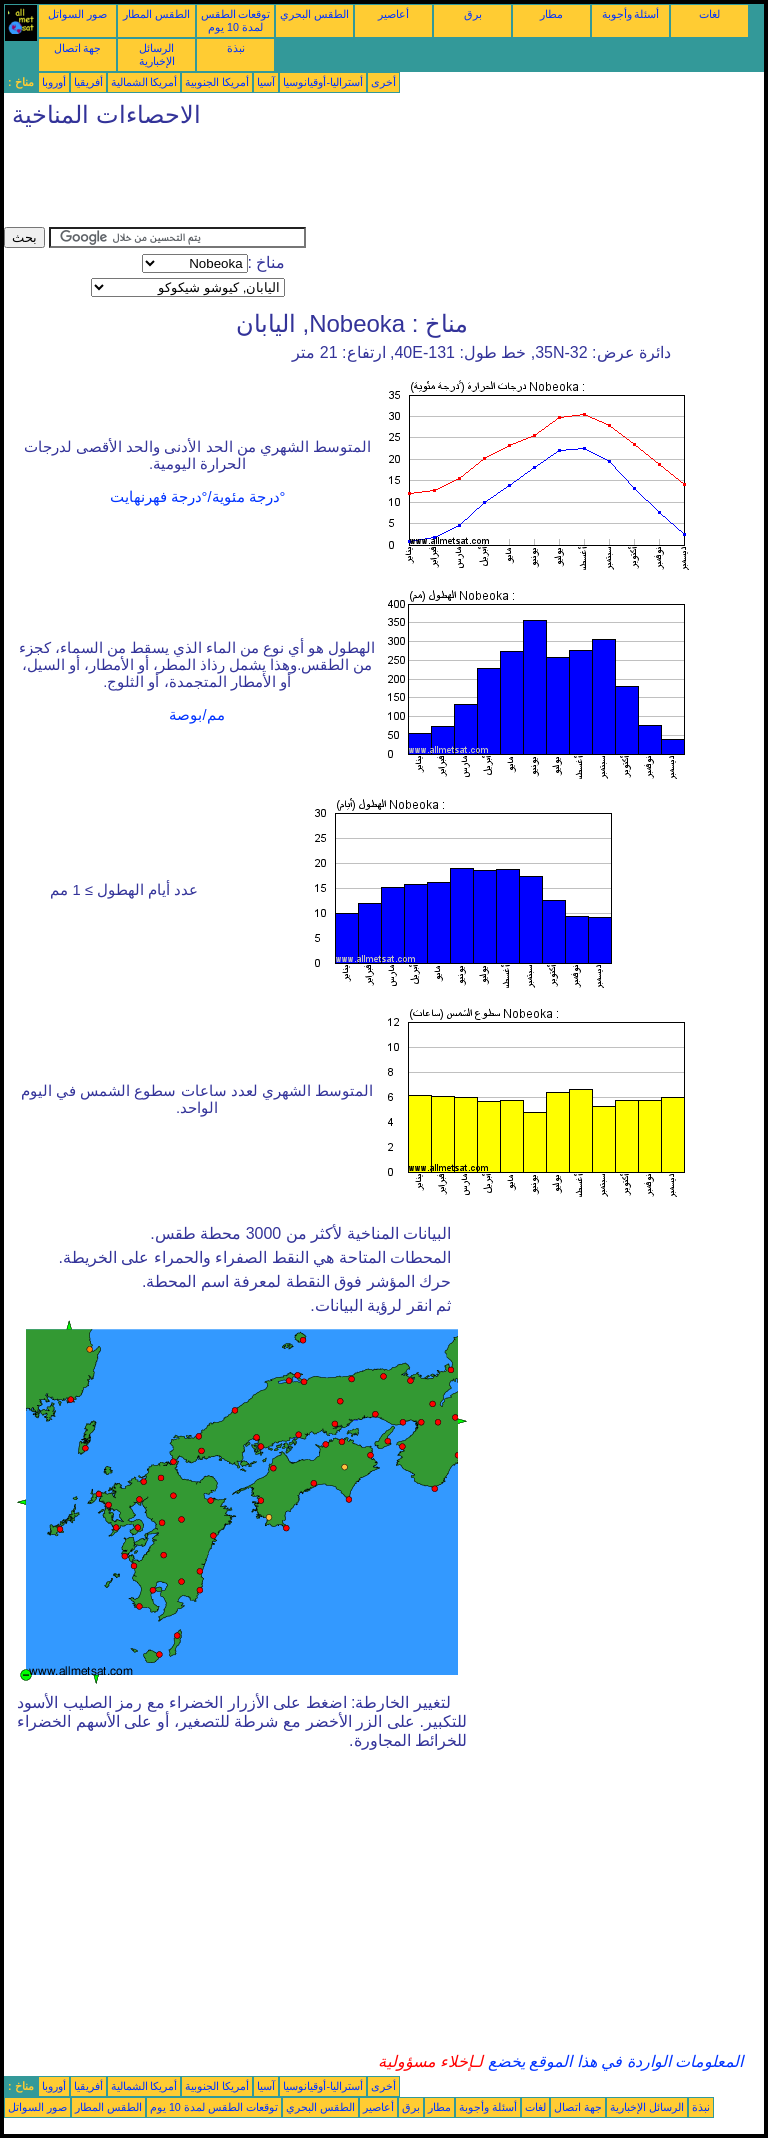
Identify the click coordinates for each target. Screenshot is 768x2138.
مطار (551, 14)
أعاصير (393, 14)
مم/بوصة (196, 715)
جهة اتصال (78, 48)
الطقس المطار (156, 14)
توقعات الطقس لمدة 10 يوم (236, 20)
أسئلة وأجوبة (631, 14)
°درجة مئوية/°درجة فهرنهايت (198, 497)
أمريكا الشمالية (144, 82)
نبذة (236, 48)
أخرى (383, 82)
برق (473, 14)
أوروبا (54, 82)
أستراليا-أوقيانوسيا (323, 82)
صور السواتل (77, 14)
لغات (709, 14)
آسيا (266, 82)
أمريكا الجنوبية (217, 82)
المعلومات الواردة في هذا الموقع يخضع (613, 2061)
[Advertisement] (368, 182)
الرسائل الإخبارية (157, 54)
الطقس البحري (314, 14)
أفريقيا (88, 82)
